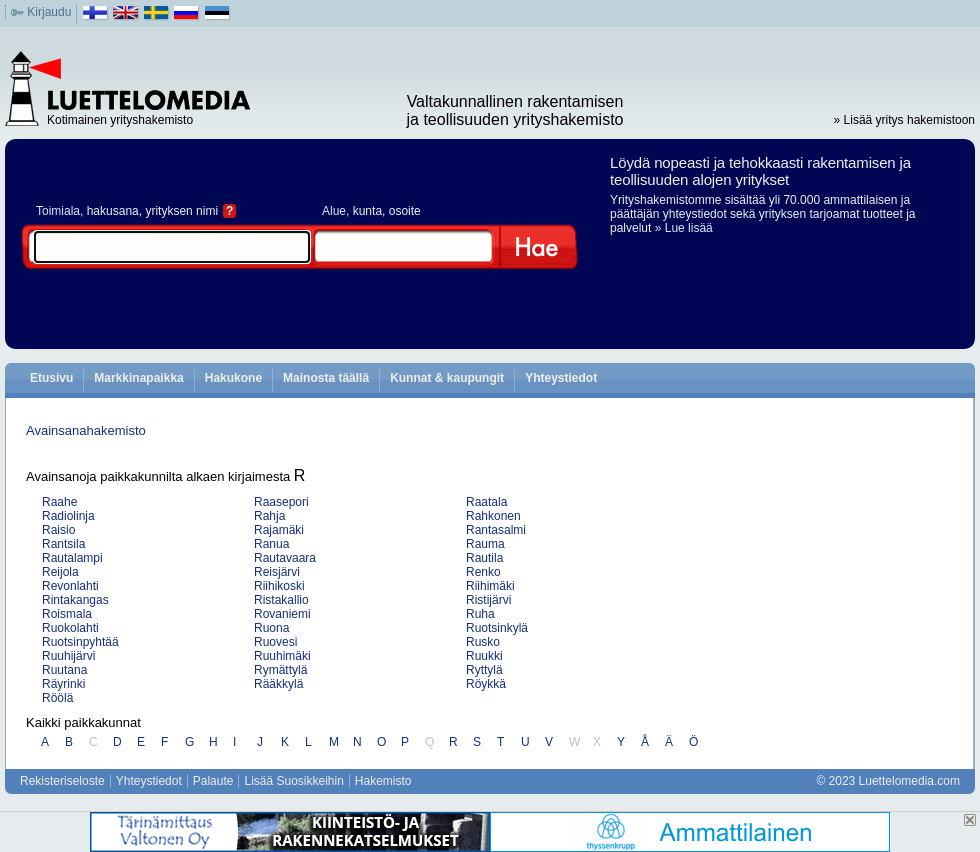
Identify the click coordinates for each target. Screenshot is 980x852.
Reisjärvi (277, 572)
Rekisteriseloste (62, 781)
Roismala (67, 614)
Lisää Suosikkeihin (293, 781)
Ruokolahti (70, 628)
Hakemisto (383, 781)
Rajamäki (279, 530)
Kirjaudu (49, 12)
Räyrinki (63, 684)
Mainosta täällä (326, 378)
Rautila (484, 558)
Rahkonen (493, 516)
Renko (483, 572)
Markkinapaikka (138, 378)
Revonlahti (70, 586)
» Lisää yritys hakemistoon (904, 120)
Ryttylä (484, 670)
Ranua (271, 544)
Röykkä (486, 684)
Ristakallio (281, 600)
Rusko (483, 642)
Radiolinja (68, 516)
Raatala (486, 502)
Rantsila (63, 544)
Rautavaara (285, 558)
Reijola (60, 572)
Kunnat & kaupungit (447, 378)
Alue (334, 211)
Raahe (59, 502)
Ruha (480, 614)
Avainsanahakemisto (86, 430)
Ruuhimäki (282, 656)
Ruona (271, 628)
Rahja (269, 516)
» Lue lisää (684, 228)
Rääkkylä (278, 684)
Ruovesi (275, 642)
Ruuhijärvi (68, 656)
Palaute (213, 781)
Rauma (485, 544)
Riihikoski (279, 586)
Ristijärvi (488, 600)
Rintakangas (75, 600)
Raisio (58, 530)
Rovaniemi (282, 614)
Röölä (57, 698)
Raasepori (281, 502)
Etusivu (51, 378)
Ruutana (64, 670)
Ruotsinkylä (497, 628)
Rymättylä (280, 670)
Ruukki (484, 656)
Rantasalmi (496, 530)
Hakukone (233, 378)
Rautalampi (72, 558)
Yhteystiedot (561, 378)
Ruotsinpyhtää (80, 642)
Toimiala (58, 211)
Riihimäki (490, 586)
